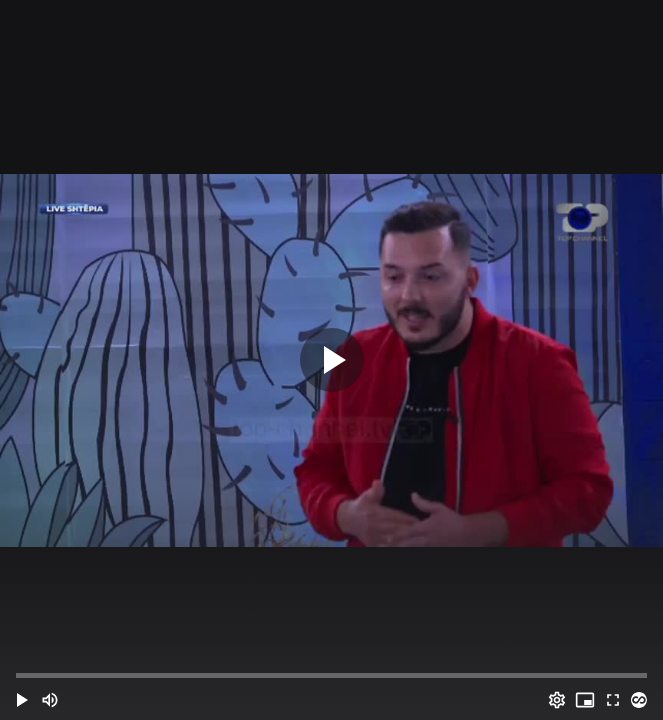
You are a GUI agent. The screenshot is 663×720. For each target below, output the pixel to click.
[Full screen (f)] (613, 700)
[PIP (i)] (585, 700)
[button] (22, 700)
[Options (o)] (557, 700)
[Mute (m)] (50, 700)
